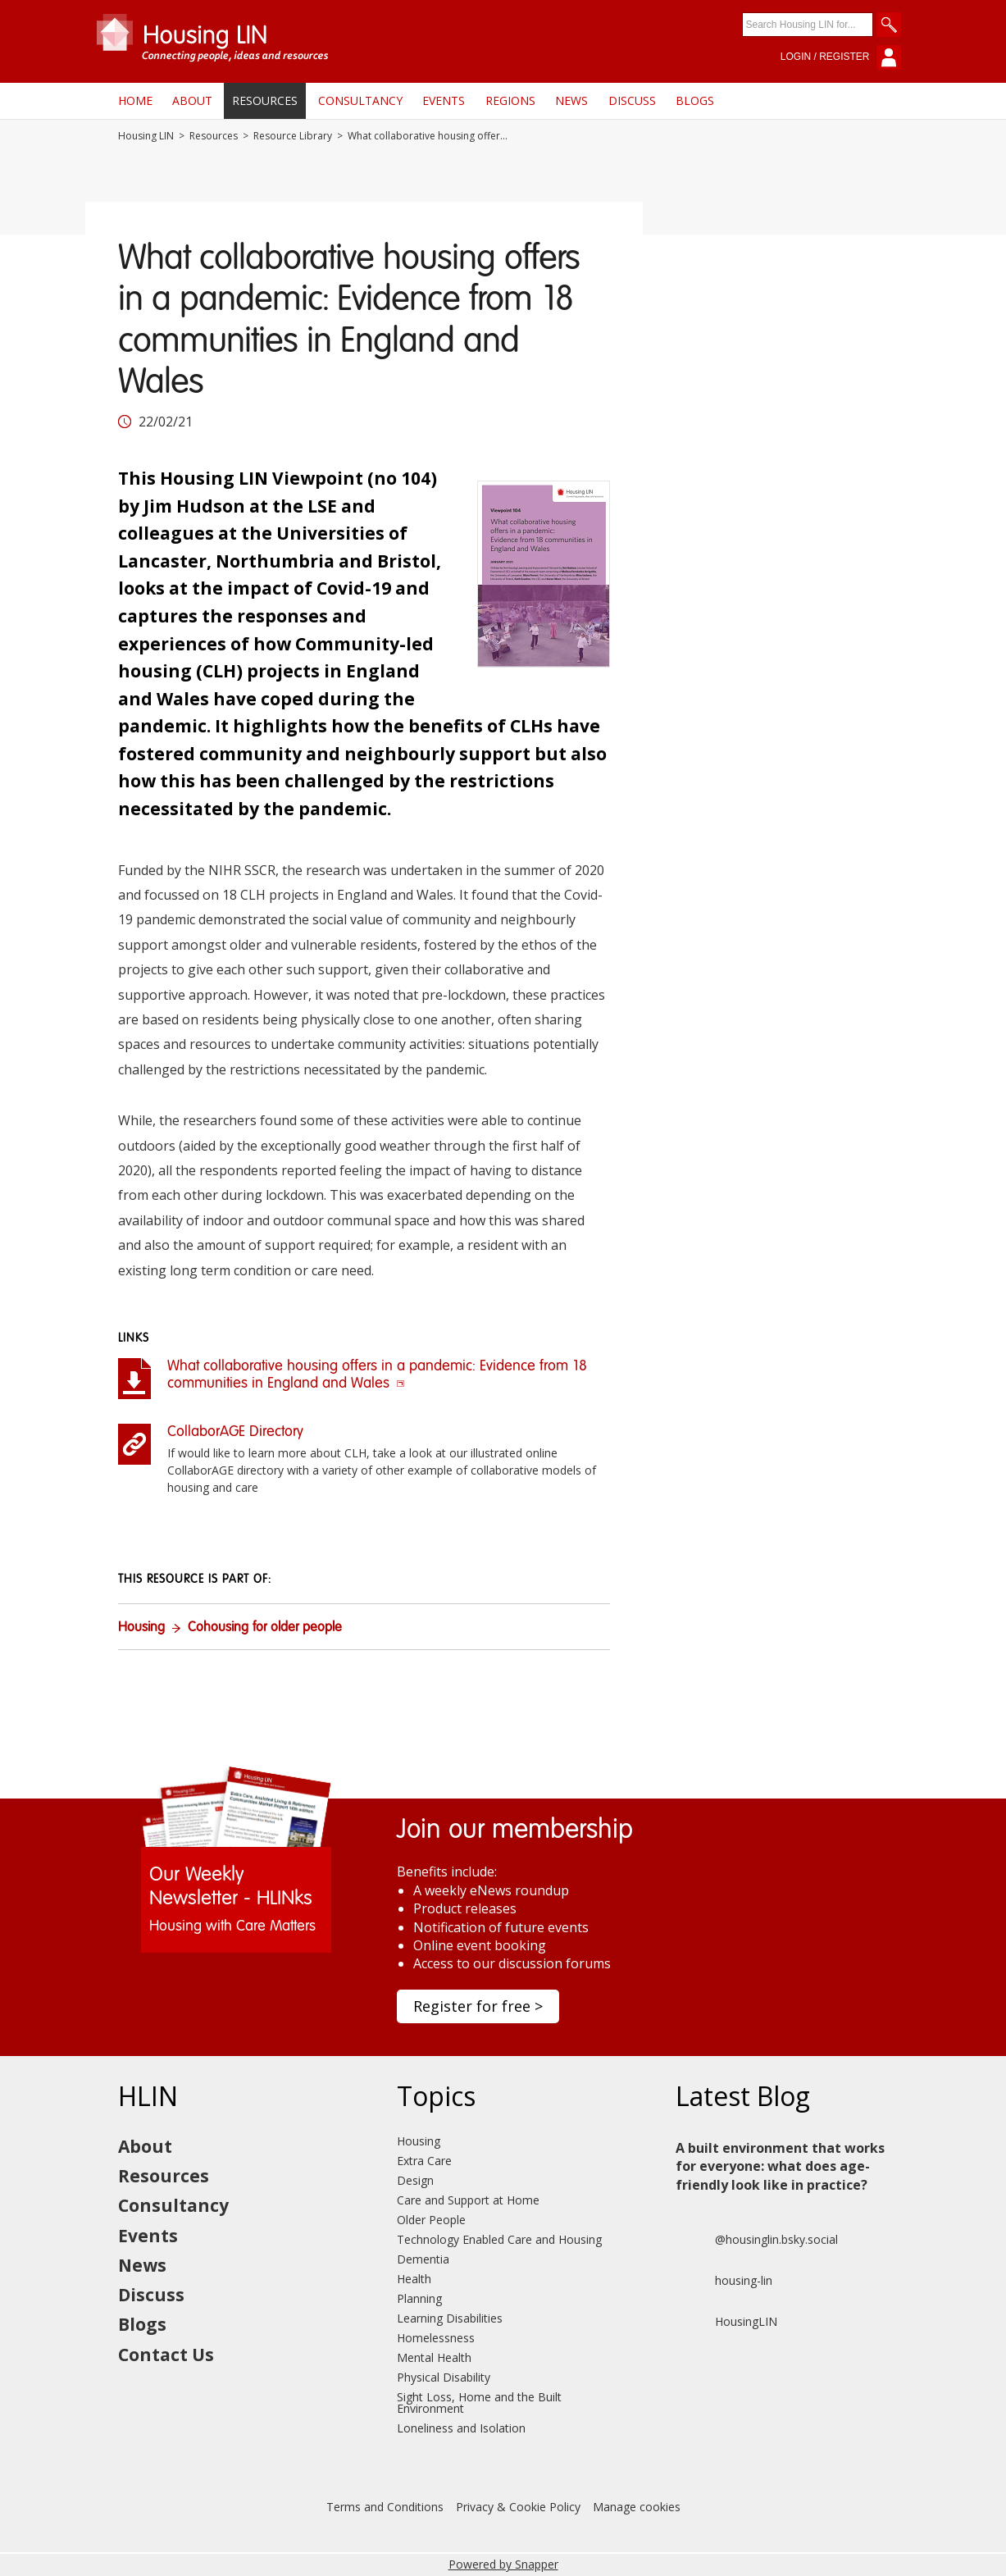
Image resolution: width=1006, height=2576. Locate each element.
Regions (510, 100)
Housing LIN (146, 136)
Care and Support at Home (468, 2200)
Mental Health (434, 2357)
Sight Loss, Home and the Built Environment (479, 2402)
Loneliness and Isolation (461, 2428)
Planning (419, 2298)
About (192, 100)
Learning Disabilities (450, 2318)
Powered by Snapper (503, 2564)
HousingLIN (726, 2321)
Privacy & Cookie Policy (518, 2506)
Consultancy (360, 100)
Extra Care (424, 2160)
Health (414, 2278)
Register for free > (478, 2006)
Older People (431, 2219)
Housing (141, 1628)
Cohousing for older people (265, 1628)
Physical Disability (443, 2377)
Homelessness (436, 2338)
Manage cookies (637, 2506)
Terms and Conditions (385, 2506)
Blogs (695, 100)
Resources (265, 100)
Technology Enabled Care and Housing (499, 2239)
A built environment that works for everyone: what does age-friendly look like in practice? (780, 2166)
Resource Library (292, 136)
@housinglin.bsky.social (757, 2239)
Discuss (632, 100)
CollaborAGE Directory (235, 1432)
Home (135, 100)
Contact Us (166, 2354)
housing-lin (724, 2280)
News (571, 100)
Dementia (423, 2259)
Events (443, 100)
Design (415, 2180)
